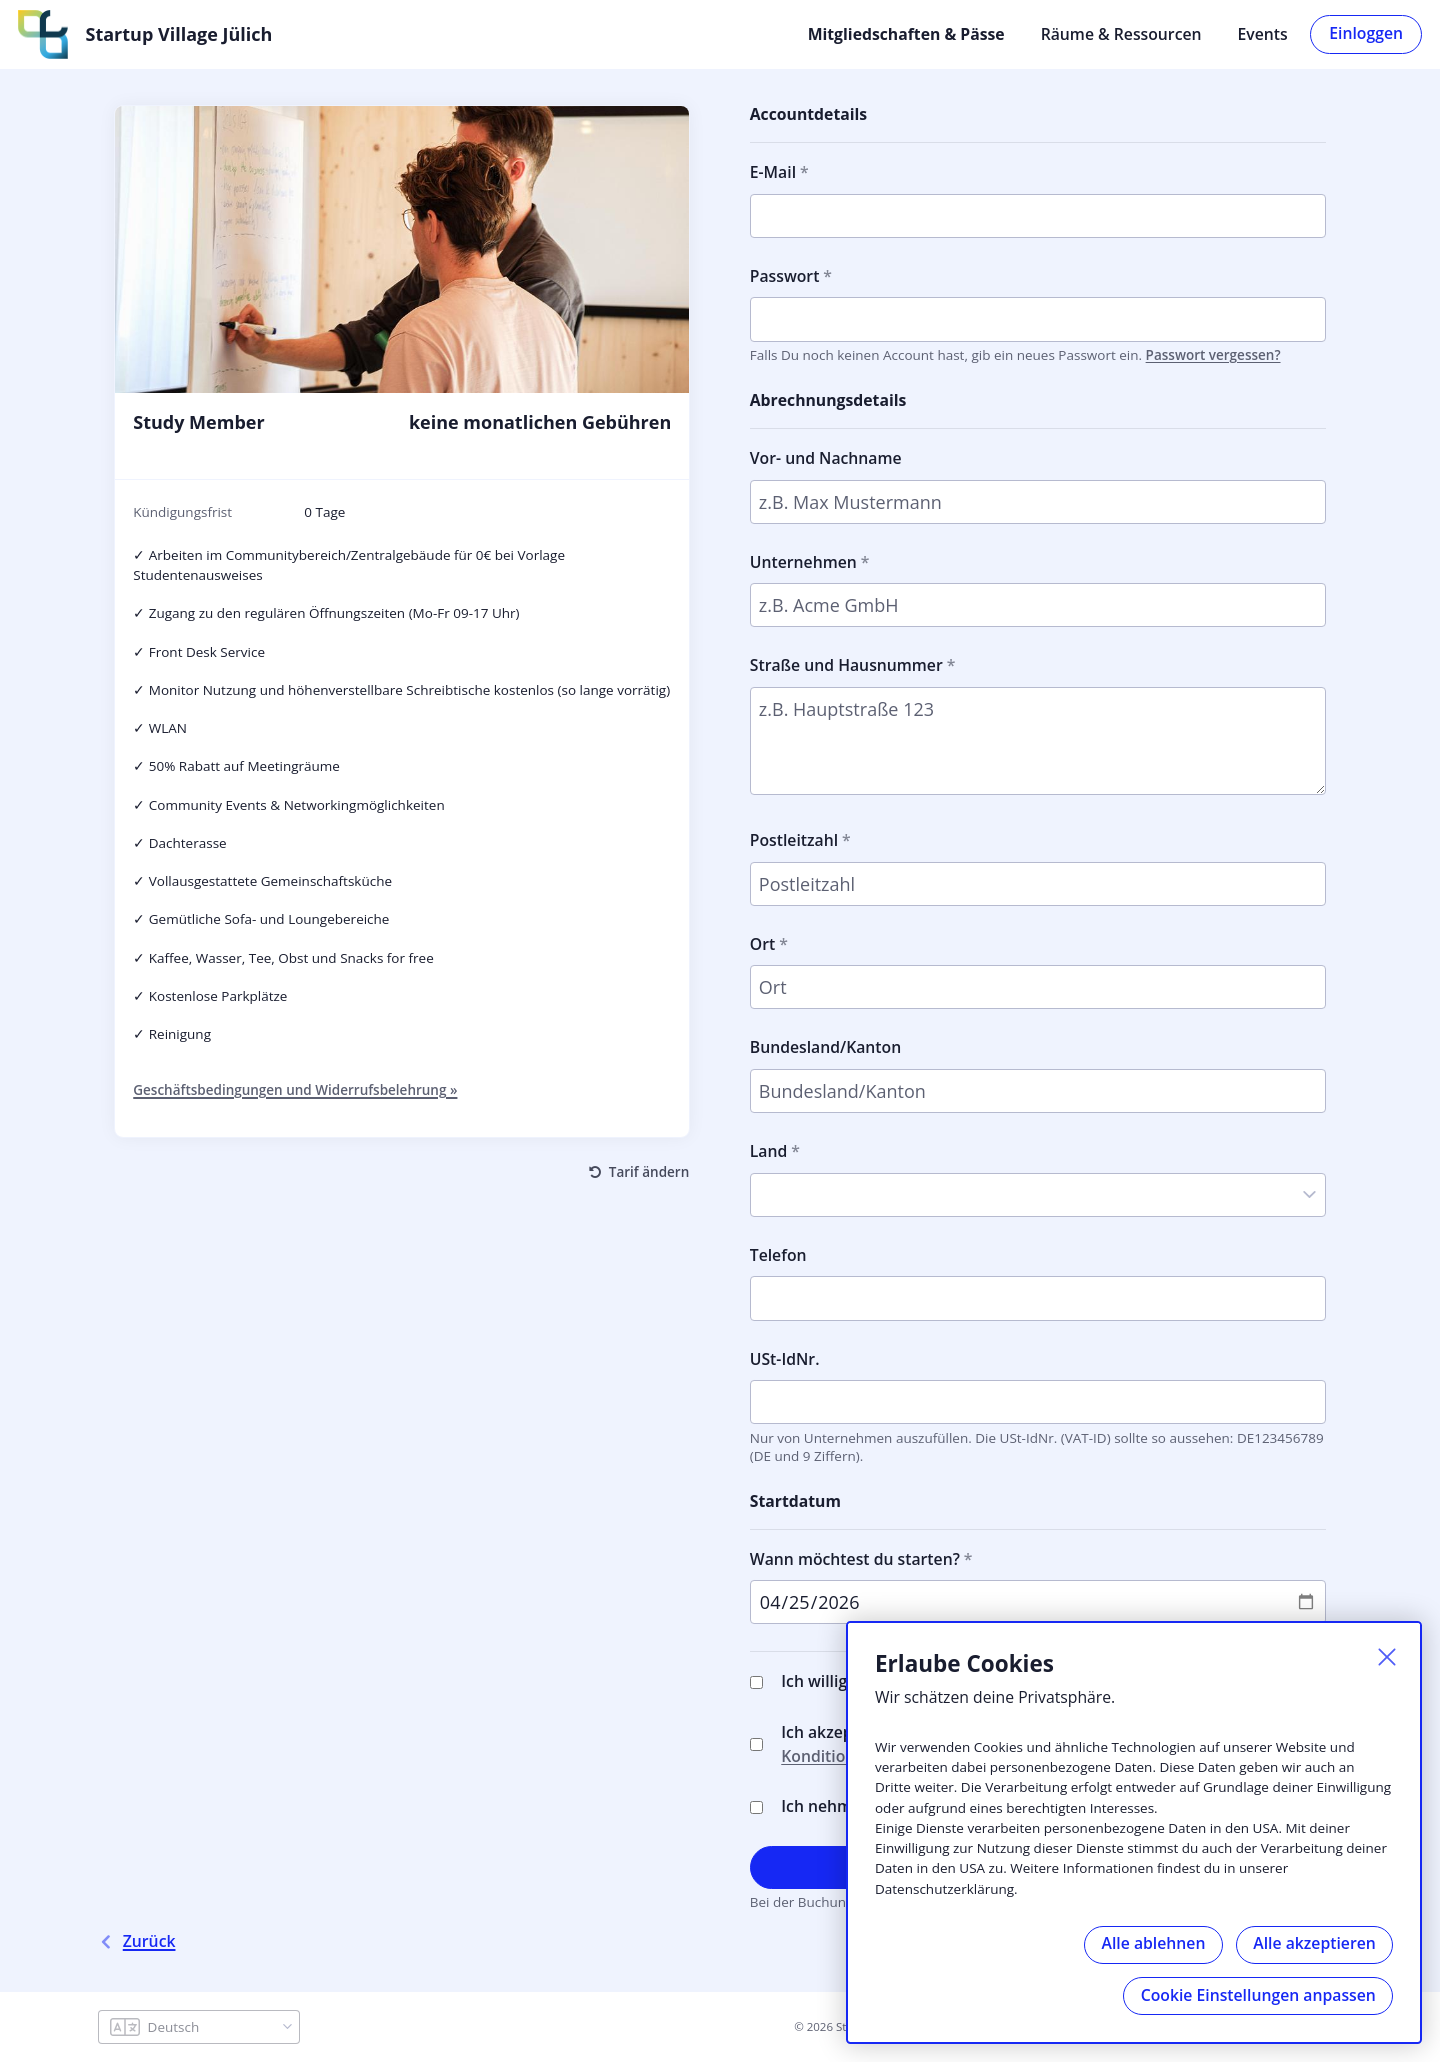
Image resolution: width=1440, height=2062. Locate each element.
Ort (762, 942)
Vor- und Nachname (826, 456)
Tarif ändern (649, 1170)
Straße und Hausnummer (846, 664)
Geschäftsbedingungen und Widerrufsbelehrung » (295, 1089)
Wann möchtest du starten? (855, 1557)
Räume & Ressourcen (1121, 33)
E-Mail (773, 170)
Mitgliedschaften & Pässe (906, 33)
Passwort (785, 274)
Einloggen (1366, 32)
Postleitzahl (794, 838)
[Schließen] (1384, 1656)
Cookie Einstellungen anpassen (1256, 1994)
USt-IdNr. (785, 1357)
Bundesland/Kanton (825, 1046)
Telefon (778, 1253)
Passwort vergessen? (1213, 353)
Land (769, 1149)
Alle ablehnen (1148, 1941)
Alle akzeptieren (1312, 1941)
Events (1263, 33)
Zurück (136, 1941)
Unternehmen (803, 560)
